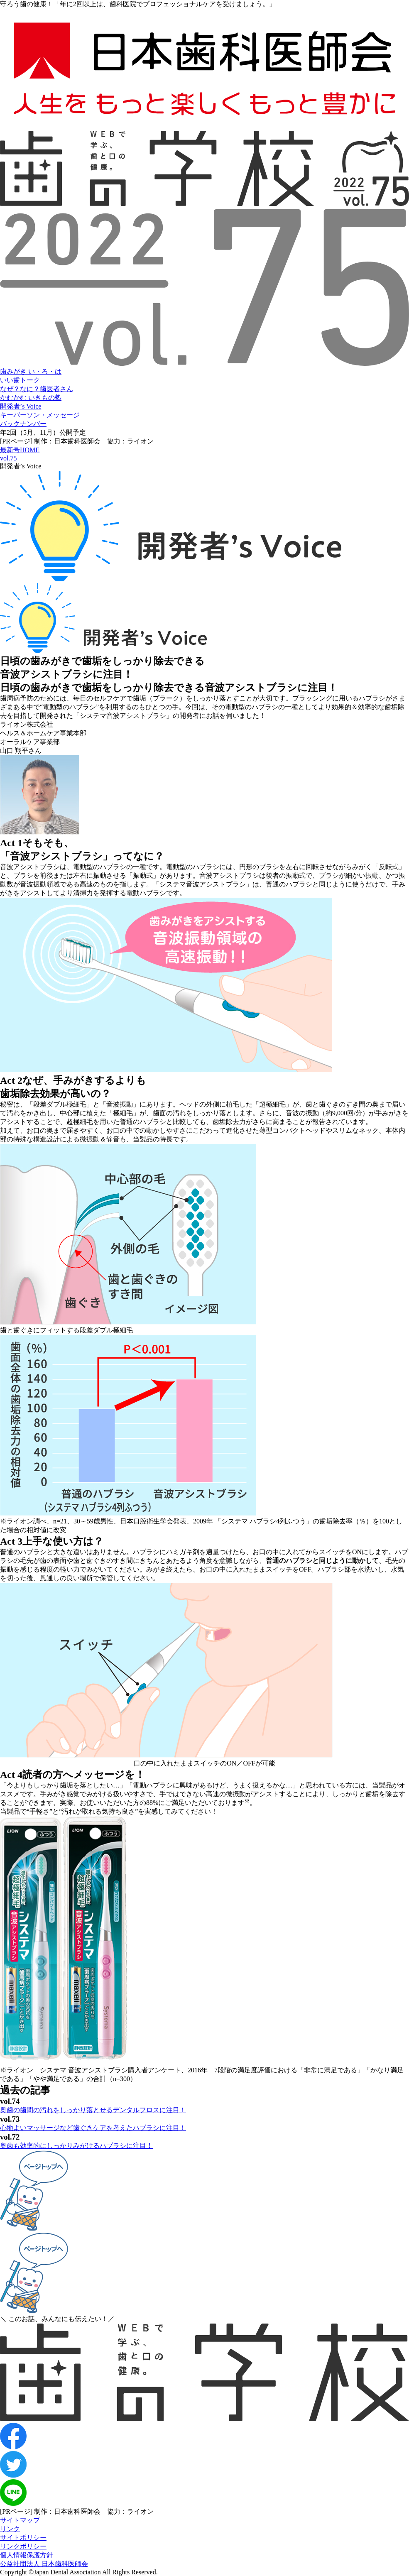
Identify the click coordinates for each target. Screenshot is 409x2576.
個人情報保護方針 (26, 2555)
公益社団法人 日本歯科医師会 (44, 2563)
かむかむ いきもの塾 (30, 397)
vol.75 (8, 458)
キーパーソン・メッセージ (40, 415)
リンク (10, 2528)
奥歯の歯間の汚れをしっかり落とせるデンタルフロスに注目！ (93, 2109)
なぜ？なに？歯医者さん (36, 388)
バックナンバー (23, 423)
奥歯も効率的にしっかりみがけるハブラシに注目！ (76, 2145)
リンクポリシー (23, 2546)
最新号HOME (19, 449)
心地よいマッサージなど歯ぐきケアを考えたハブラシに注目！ (93, 2127)
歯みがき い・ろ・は (30, 371)
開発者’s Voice (20, 406)
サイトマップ (20, 2520)
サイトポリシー (23, 2537)
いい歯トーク (20, 380)
